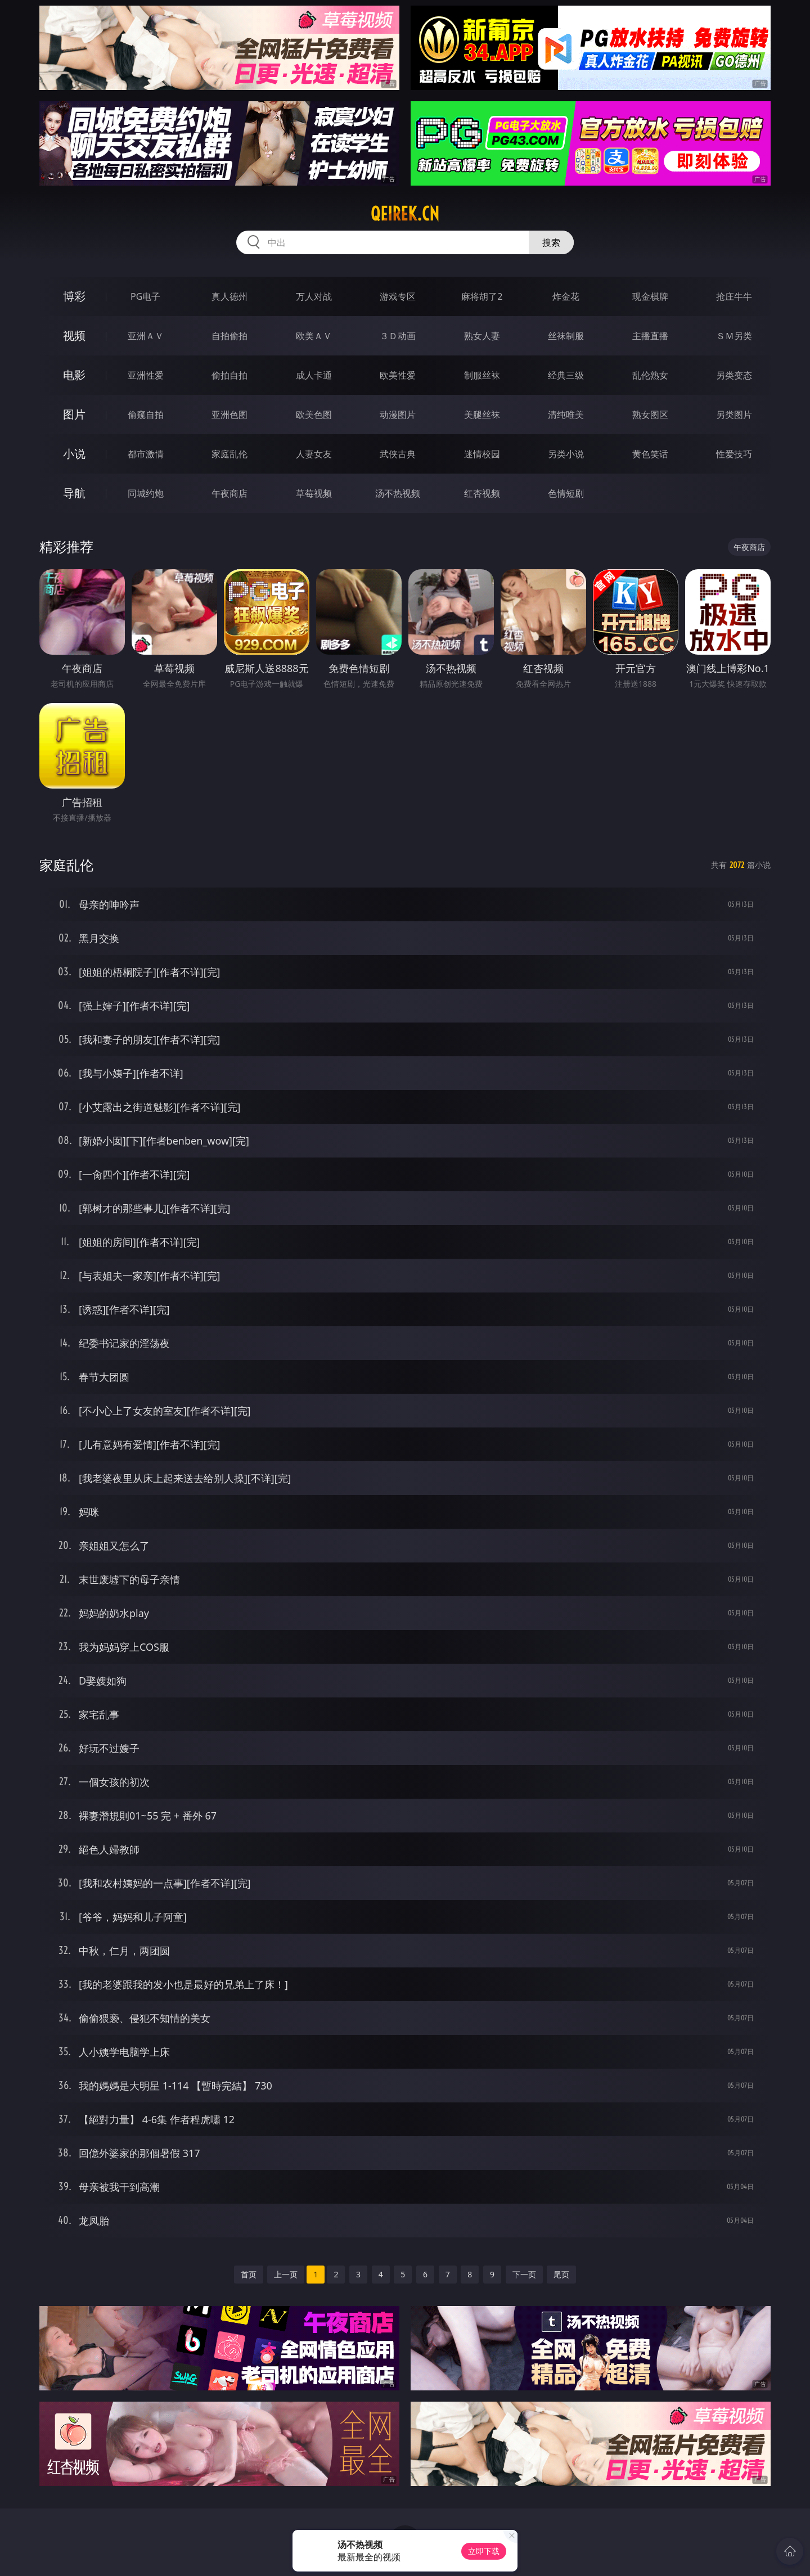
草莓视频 (314, 493)
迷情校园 (482, 454)
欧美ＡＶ (314, 336)
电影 (74, 374)
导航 (74, 493)
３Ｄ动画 (398, 336)
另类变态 (734, 375)
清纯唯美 (566, 414)
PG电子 (145, 296)
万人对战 (314, 296)
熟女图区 (650, 414)
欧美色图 (314, 414)
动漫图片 (398, 414)
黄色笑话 (650, 454)
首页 (248, 2274)
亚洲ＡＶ (146, 336)
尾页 (561, 2274)
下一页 (524, 2274)
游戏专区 (398, 296)
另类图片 (734, 414)
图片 (74, 414)
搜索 (551, 242)
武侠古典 (398, 454)
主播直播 (650, 336)
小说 (74, 453)
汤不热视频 (397, 493)
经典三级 (566, 375)
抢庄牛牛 (734, 296)
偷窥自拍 (146, 414)
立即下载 (484, 2551)
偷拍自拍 (230, 375)
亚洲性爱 (146, 375)
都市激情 (146, 454)
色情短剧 (566, 493)
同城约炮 (146, 493)
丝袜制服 (566, 336)
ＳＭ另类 (734, 336)
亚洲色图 (230, 414)
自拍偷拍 (230, 336)
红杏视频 (482, 493)
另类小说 (566, 454)
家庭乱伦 (230, 454)
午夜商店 (230, 493)
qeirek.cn (405, 213)
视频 (74, 335)
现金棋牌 (650, 296)
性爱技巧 (734, 454)
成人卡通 (314, 375)
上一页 (286, 2274)
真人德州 (230, 296)
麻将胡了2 (481, 296)
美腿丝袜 (482, 414)
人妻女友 (314, 454)
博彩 (74, 296)
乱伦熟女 (650, 375)
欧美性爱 (398, 375)
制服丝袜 (482, 375)
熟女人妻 (482, 336)
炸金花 (565, 296)
